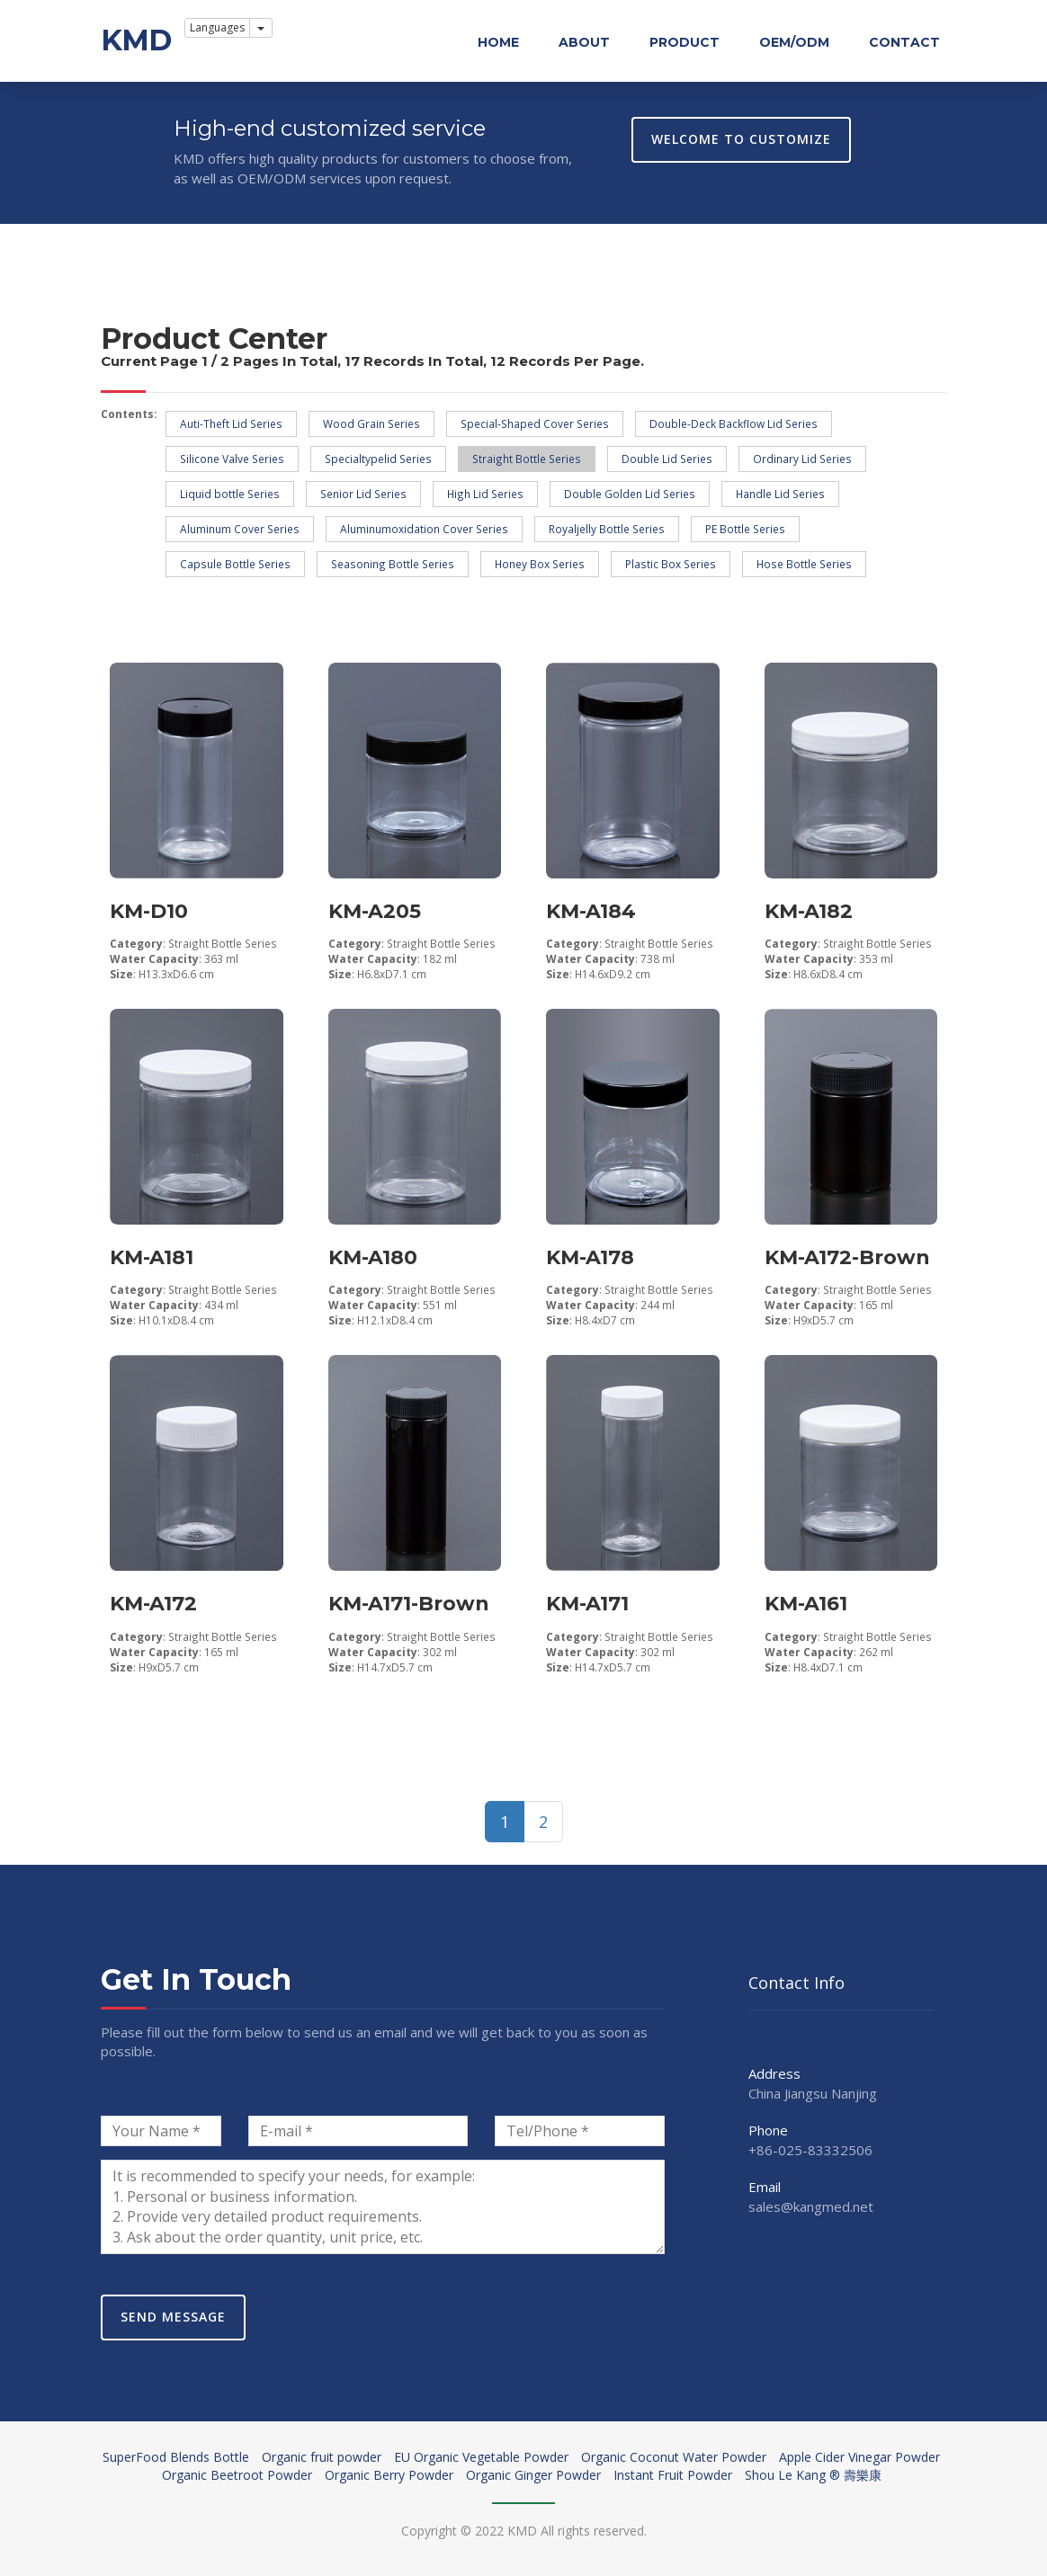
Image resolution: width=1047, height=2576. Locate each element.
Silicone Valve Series (232, 458)
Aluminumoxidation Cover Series (424, 528)
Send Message (173, 2316)
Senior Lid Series (363, 493)
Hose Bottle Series (804, 564)
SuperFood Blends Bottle (176, 2456)
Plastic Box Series (670, 564)
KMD (136, 40)
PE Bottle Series (745, 528)
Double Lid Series (667, 458)
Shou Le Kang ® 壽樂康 (813, 2474)
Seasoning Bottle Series (392, 564)
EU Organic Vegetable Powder (481, 2456)
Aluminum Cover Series (240, 528)
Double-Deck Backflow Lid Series (733, 423)
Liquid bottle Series (230, 493)
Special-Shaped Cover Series (535, 423)
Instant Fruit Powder (672, 2474)
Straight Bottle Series (526, 458)
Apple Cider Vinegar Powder (859, 2456)
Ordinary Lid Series (802, 458)
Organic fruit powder (321, 2456)
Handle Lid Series (780, 493)
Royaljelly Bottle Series (607, 528)
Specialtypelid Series (378, 458)
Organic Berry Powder (389, 2474)
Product (684, 42)
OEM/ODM (794, 42)
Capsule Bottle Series (235, 564)
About (584, 42)
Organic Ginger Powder (533, 2474)
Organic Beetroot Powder (237, 2474)
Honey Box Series (540, 564)
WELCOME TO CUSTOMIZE (741, 138)
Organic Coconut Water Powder (673, 2456)
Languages (217, 27)
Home (498, 42)
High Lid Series (485, 493)
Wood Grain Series (371, 423)
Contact (904, 42)
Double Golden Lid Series (629, 493)
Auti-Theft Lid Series (231, 423)
